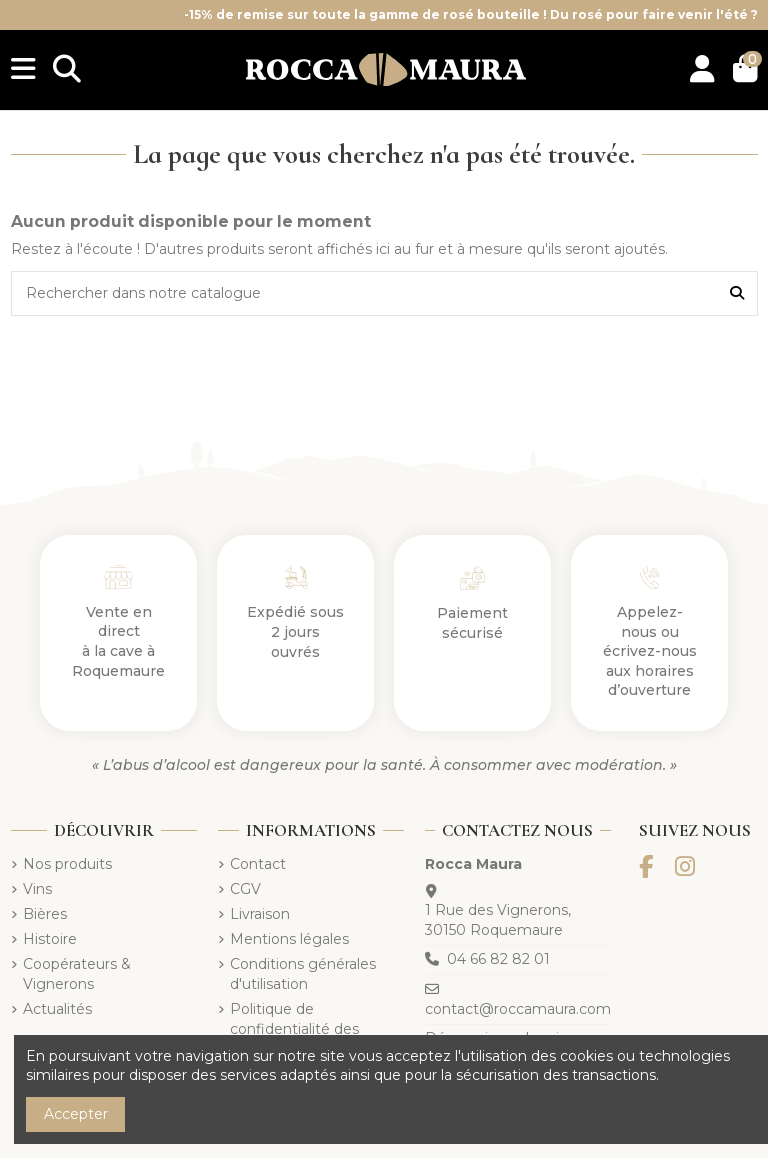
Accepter (76, 1114)
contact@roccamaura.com (518, 1009)
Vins (37, 889)
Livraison (260, 914)
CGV (245, 889)
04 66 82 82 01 (498, 959)
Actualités (57, 1009)
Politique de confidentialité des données (294, 1028)
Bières (45, 914)
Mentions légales (289, 939)
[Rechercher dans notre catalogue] (737, 293)
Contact (258, 864)
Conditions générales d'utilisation (303, 974)
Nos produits (67, 864)
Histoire (50, 939)
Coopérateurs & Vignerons (77, 974)
